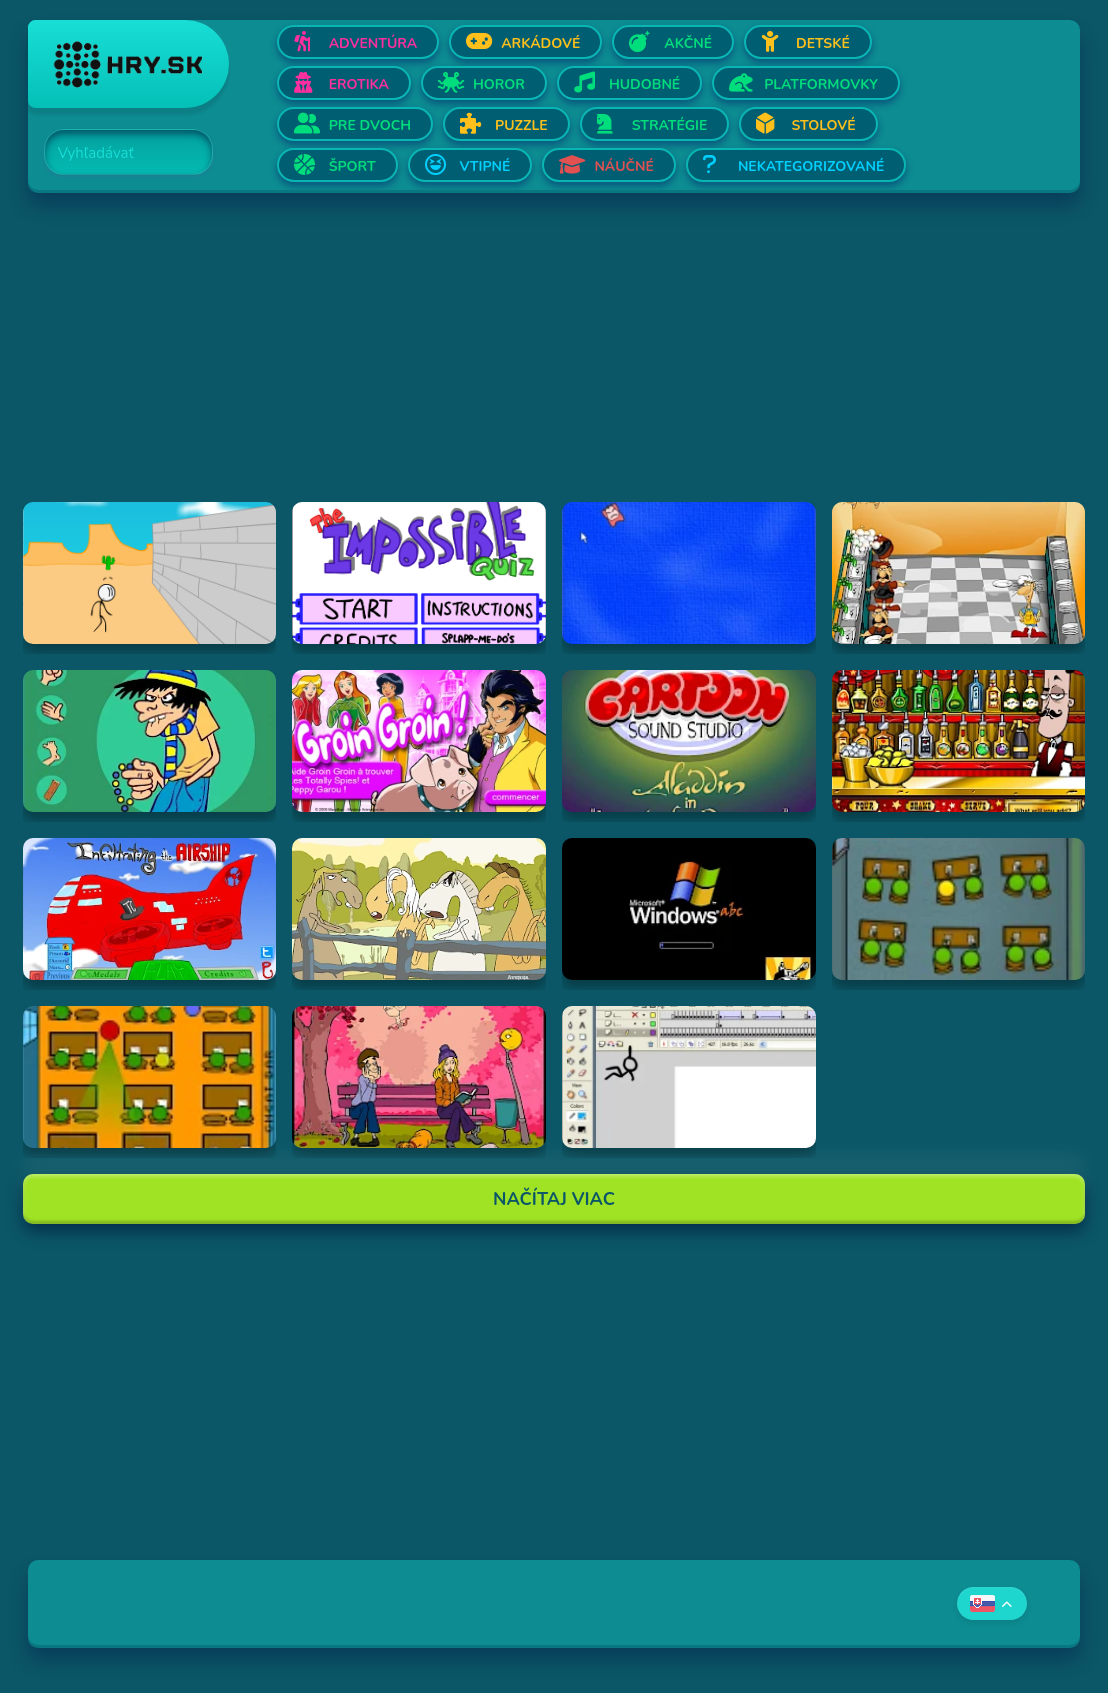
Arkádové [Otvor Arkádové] (540, 43)
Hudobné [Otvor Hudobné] (644, 84)
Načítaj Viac (554, 1199)
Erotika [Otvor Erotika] (359, 84)
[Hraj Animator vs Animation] (689, 1077)
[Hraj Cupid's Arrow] (419, 1077)
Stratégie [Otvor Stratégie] (670, 125)
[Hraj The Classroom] (150, 1077)
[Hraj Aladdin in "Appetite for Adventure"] (689, 741)
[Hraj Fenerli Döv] (150, 741)
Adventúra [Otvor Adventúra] (373, 43)
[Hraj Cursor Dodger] (689, 573)
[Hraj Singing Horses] (419, 909)
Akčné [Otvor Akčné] (688, 43)
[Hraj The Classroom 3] (959, 909)
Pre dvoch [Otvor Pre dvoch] (370, 125)
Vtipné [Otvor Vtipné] (485, 166)
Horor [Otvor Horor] (499, 84)
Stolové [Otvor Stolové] (823, 125)
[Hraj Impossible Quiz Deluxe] (419, 573)
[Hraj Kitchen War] (959, 573)
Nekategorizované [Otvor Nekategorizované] (811, 166)
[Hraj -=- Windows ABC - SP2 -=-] (689, 909)
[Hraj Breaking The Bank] (150, 573)
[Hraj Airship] (150, 909)
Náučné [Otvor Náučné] (624, 166)
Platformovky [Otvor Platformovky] (821, 84)
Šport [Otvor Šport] (352, 166)
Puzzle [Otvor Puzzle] (521, 125)
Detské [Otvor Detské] (823, 43)
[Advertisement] (554, 362)
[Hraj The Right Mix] (959, 741)
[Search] (117, 153)
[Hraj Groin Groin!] (419, 741)
